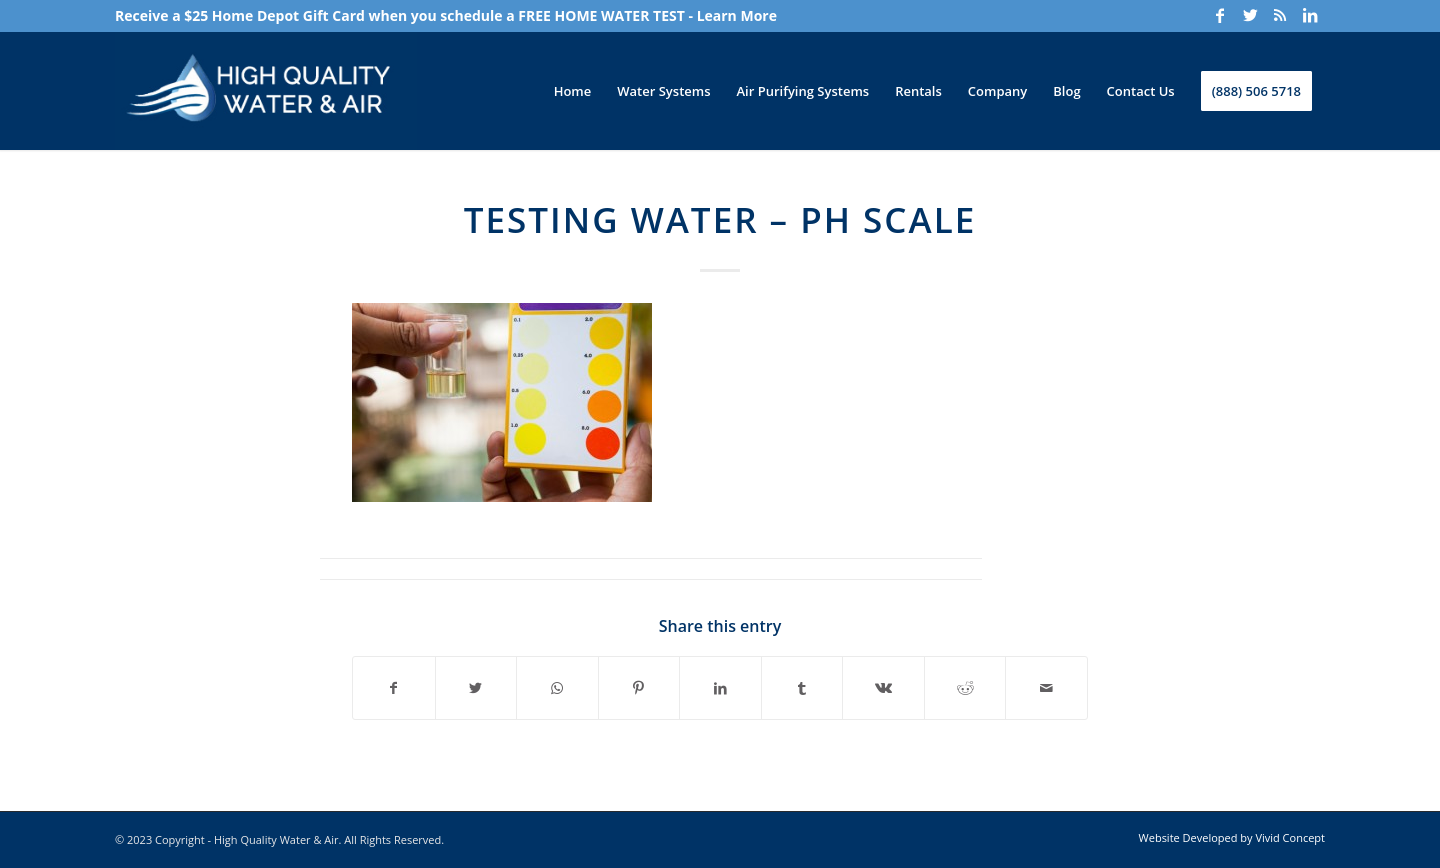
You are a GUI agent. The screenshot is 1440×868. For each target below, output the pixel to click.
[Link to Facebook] (1220, 15)
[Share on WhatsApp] (557, 688)
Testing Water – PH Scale (720, 219)
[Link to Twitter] (1250, 15)
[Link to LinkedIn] (1310, 15)
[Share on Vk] (883, 688)
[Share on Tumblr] (802, 688)
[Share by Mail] (1046, 688)
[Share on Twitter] (476, 688)
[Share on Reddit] (965, 688)
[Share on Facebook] (394, 688)
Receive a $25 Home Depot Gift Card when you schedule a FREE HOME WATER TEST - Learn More (446, 15)
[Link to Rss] (1280, 15)
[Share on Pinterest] (639, 688)
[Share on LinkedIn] (720, 688)
